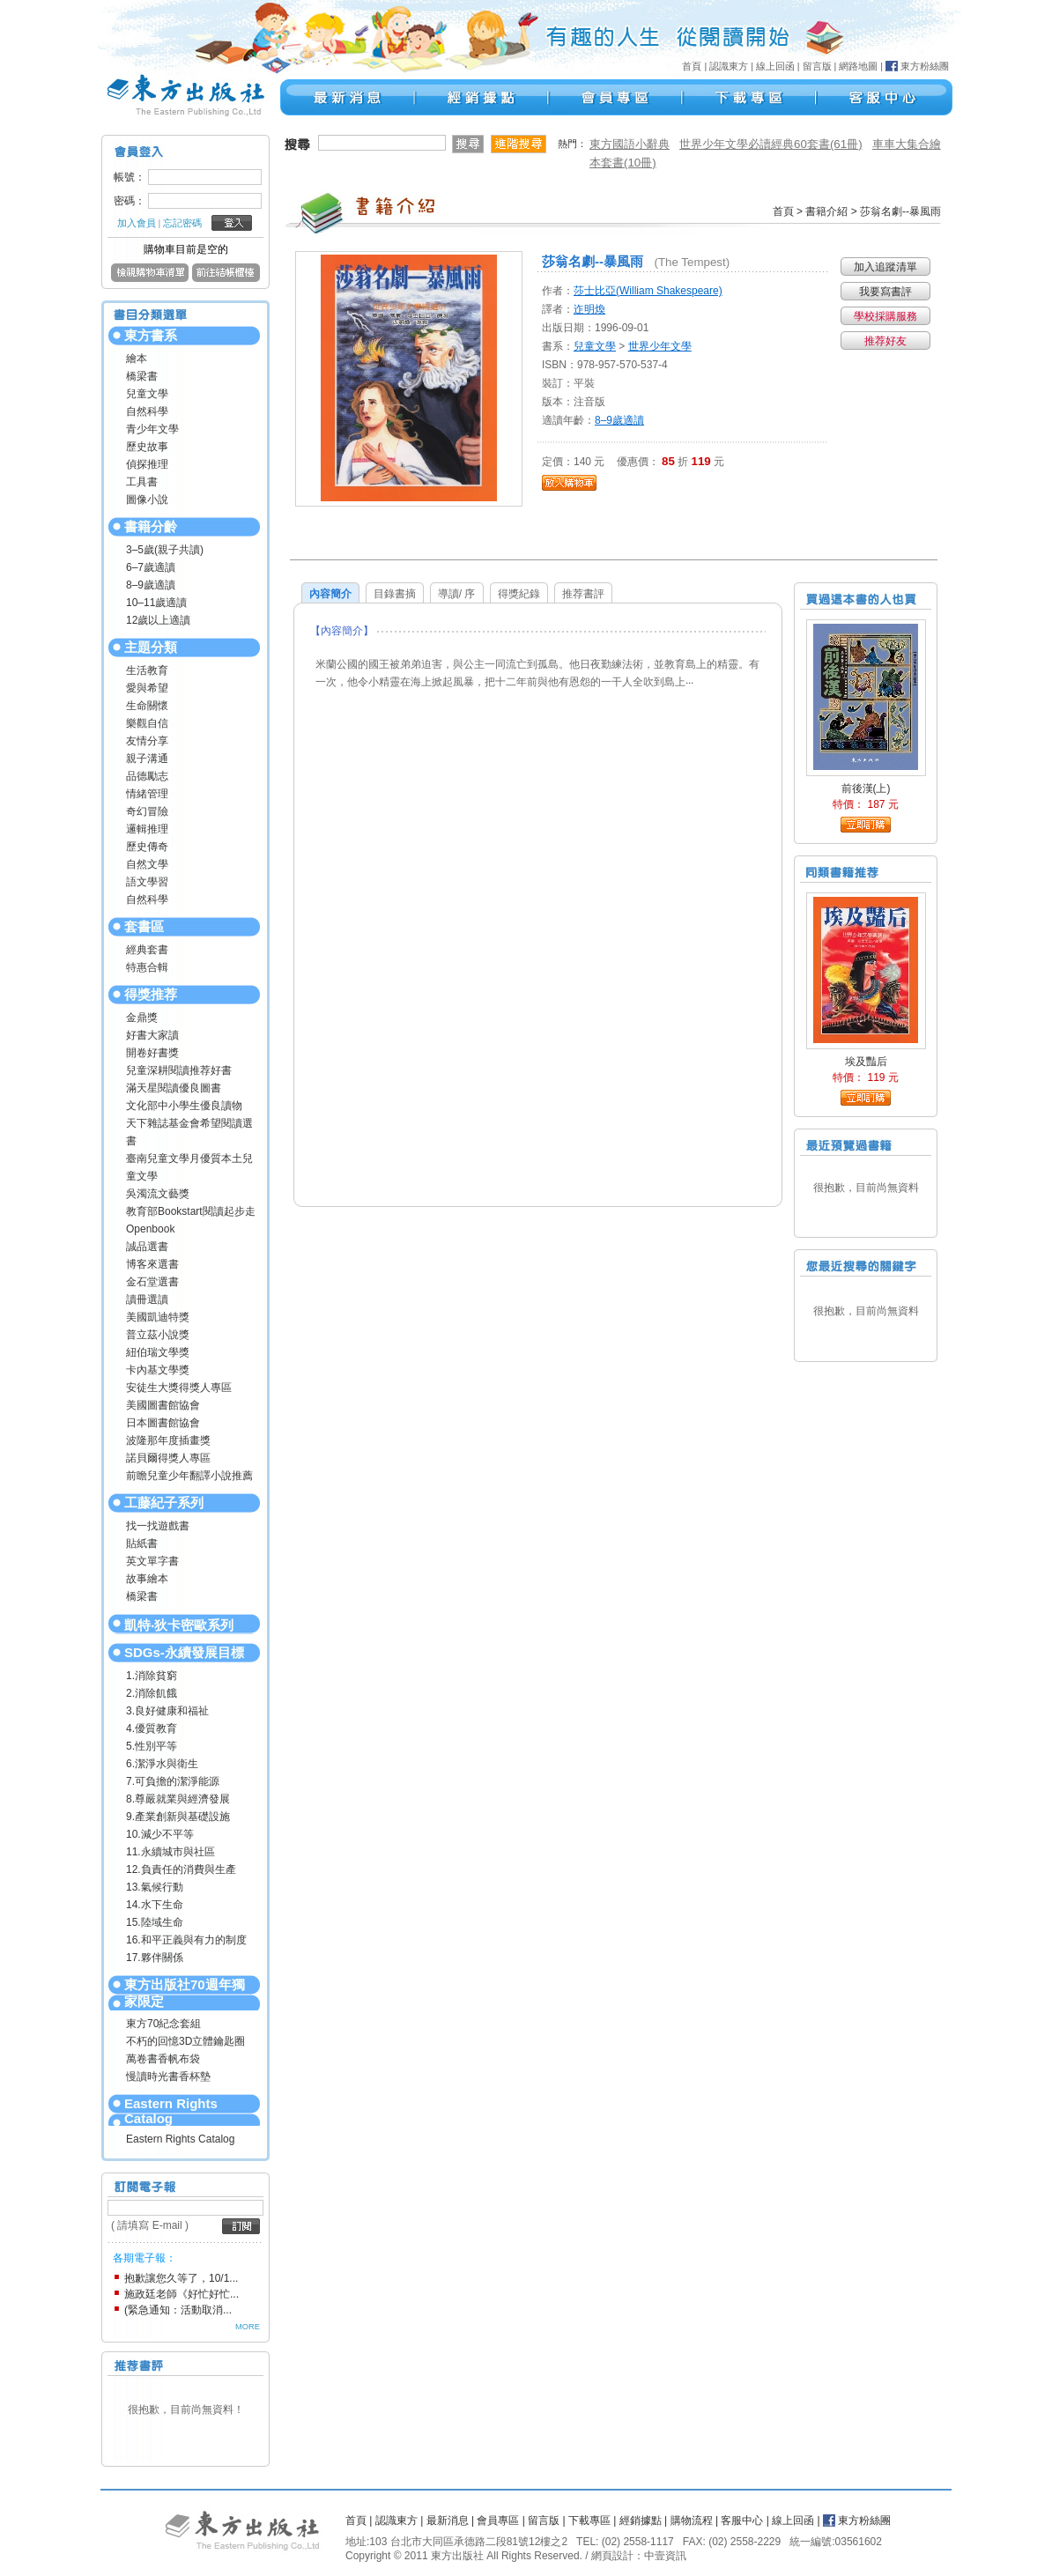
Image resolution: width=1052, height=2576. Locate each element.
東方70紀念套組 (163, 2023)
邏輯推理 (147, 829)
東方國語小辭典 (629, 144)
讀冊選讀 (147, 1299)
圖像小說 (147, 499)
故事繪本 (147, 1579)
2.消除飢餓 (151, 1693)
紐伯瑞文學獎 (157, 1352)
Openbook (150, 1229)
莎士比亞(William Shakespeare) (648, 291)
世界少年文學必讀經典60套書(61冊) (771, 144)
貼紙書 (142, 1543)
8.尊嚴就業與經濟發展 (178, 1799)
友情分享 (147, 741)
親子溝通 (147, 758)
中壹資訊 (665, 2556)
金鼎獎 (142, 1017)
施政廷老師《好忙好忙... (181, 2294)
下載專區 (589, 2520)
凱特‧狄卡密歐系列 (178, 1624)
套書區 (144, 926)
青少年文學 (152, 429)
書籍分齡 (150, 526)
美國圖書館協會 (163, 1405)
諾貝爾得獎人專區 (168, 1458)
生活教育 (147, 670)
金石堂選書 (152, 1282)
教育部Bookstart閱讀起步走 (191, 1211)
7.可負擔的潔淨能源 (172, 1781)
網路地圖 (858, 66)
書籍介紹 (826, 211)
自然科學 (147, 411)
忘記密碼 (182, 223)
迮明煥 (589, 309)
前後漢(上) (866, 788)
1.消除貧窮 (151, 1675)
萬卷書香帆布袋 (163, 2059)
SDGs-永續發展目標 (184, 1652)
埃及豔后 (866, 1061)
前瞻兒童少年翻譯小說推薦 (189, 1475)
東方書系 (150, 335)
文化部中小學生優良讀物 (184, 1105)
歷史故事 (147, 446)
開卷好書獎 (152, 1053)
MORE (247, 2326)
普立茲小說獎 (157, 1335)
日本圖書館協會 (163, 1423)
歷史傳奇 (147, 846)
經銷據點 (640, 2520)
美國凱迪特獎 (157, 1317)
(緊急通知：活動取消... (178, 2310)
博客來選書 (152, 1264)
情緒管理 (147, 794)
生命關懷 (147, 706)
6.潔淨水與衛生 (162, 1764)
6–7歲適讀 (150, 567)
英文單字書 (152, 1561)
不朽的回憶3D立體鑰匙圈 (185, 2041)
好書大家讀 (152, 1035)
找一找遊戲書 (157, 1526)
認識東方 (728, 66)
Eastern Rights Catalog (171, 2111)
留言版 (817, 66)
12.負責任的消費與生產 (181, 1869)
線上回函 (775, 66)
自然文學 (147, 864)
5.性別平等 (151, 1746)
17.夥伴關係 (154, 1957)
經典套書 (147, 950)
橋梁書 (142, 376)
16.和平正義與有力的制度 (186, 1940)
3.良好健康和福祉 (167, 1711)
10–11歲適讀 (156, 602)
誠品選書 (147, 1246)
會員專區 (498, 2520)
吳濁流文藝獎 (157, 1194)
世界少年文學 (660, 346)
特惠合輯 (147, 967)
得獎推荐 (150, 994)
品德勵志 (147, 776)
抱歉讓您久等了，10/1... (181, 2278)
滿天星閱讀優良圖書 (173, 1088)
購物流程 (691, 2520)
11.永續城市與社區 (170, 1852)
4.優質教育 (151, 1728)
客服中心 (742, 2520)
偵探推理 (147, 464)
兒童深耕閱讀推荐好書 (179, 1070)
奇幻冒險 (147, 811)
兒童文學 (147, 394)
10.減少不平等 (160, 1834)
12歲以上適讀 (158, 620)
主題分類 (150, 647)
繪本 (136, 358)
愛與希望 (147, 688)
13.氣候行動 (154, 1887)
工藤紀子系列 (164, 1502)
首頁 (691, 66)
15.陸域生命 (154, 1922)
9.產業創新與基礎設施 (178, 1816)
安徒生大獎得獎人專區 (179, 1387)
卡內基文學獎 (157, 1370)
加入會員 (136, 223)
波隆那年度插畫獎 (168, 1440)
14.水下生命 (154, 1905)
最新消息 (447, 2520)
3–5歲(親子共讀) (165, 550)
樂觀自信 (147, 723)
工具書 (142, 482)
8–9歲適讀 (150, 585)
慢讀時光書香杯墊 (168, 2076)
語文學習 (147, 882)
